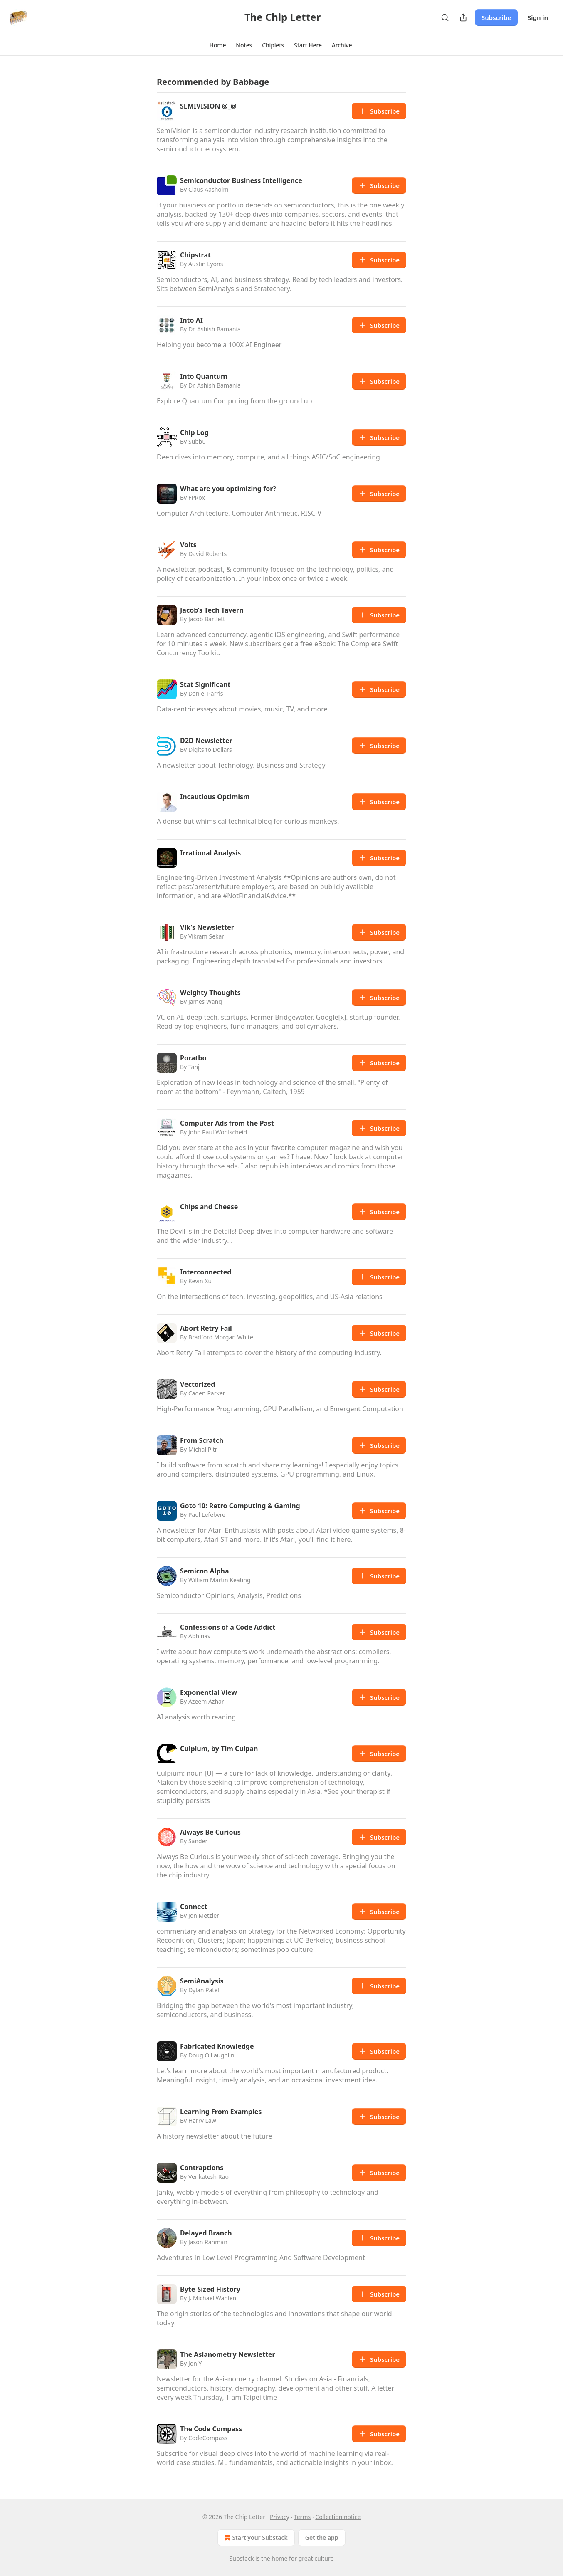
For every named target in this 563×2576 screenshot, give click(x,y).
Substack (242, 2558)
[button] (218, 45)
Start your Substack (255, 2537)
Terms (302, 2517)
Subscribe (496, 17)
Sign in (538, 17)
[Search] (445, 17)
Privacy (279, 2517)
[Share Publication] (463, 17)
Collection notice (338, 2517)
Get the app (321, 2537)
